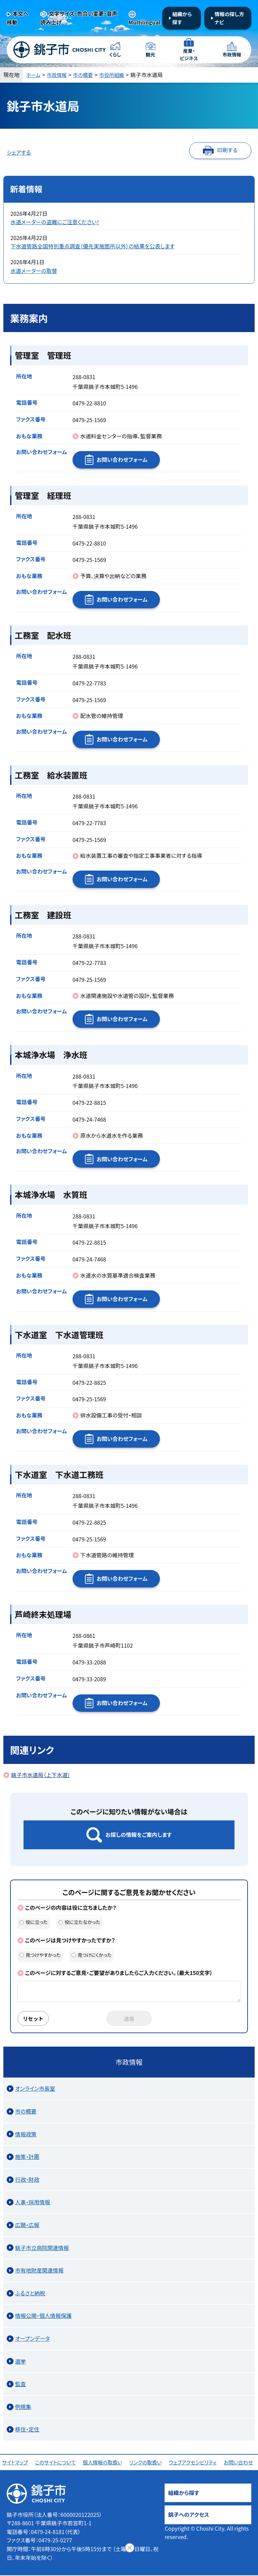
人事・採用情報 (32, 2203)
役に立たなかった (79, 1922)
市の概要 (86, 75)
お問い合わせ (240, 2463)
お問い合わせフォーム (122, 459)
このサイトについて (56, 2463)
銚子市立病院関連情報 (42, 2248)
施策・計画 (27, 2157)
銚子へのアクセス (188, 2515)
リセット (34, 2018)
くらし (115, 54)
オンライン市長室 (35, 2089)
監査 (20, 2384)
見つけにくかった (92, 1954)
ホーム (34, 75)
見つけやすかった (40, 1954)
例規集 (23, 2407)
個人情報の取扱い (103, 2463)
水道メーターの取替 (33, 271)
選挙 (20, 2362)
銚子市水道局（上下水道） (40, 1775)
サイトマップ (16, 2463)
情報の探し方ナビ (229, 18)
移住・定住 (27, 2430)
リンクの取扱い (146, 2463)
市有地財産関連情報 (39, 2271)
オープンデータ (32, 2339)
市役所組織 (116, 75)
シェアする (19, 152)
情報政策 (26, 2135)
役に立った (33, 1922)
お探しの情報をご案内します (138, 1834)
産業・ (189, 55)
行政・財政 (27, 2180)
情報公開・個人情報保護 (43, 2316)
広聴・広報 (27, 2225)
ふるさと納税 (30, 2294)
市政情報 (231, 54)
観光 (150, 54)
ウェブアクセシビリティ (194, 2463)
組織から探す (182, 18)
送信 (129, 2018)
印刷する (227, 150)
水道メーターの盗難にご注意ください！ (54, 222)
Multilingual (145, 22)
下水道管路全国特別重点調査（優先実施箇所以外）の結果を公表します (92, 246)
